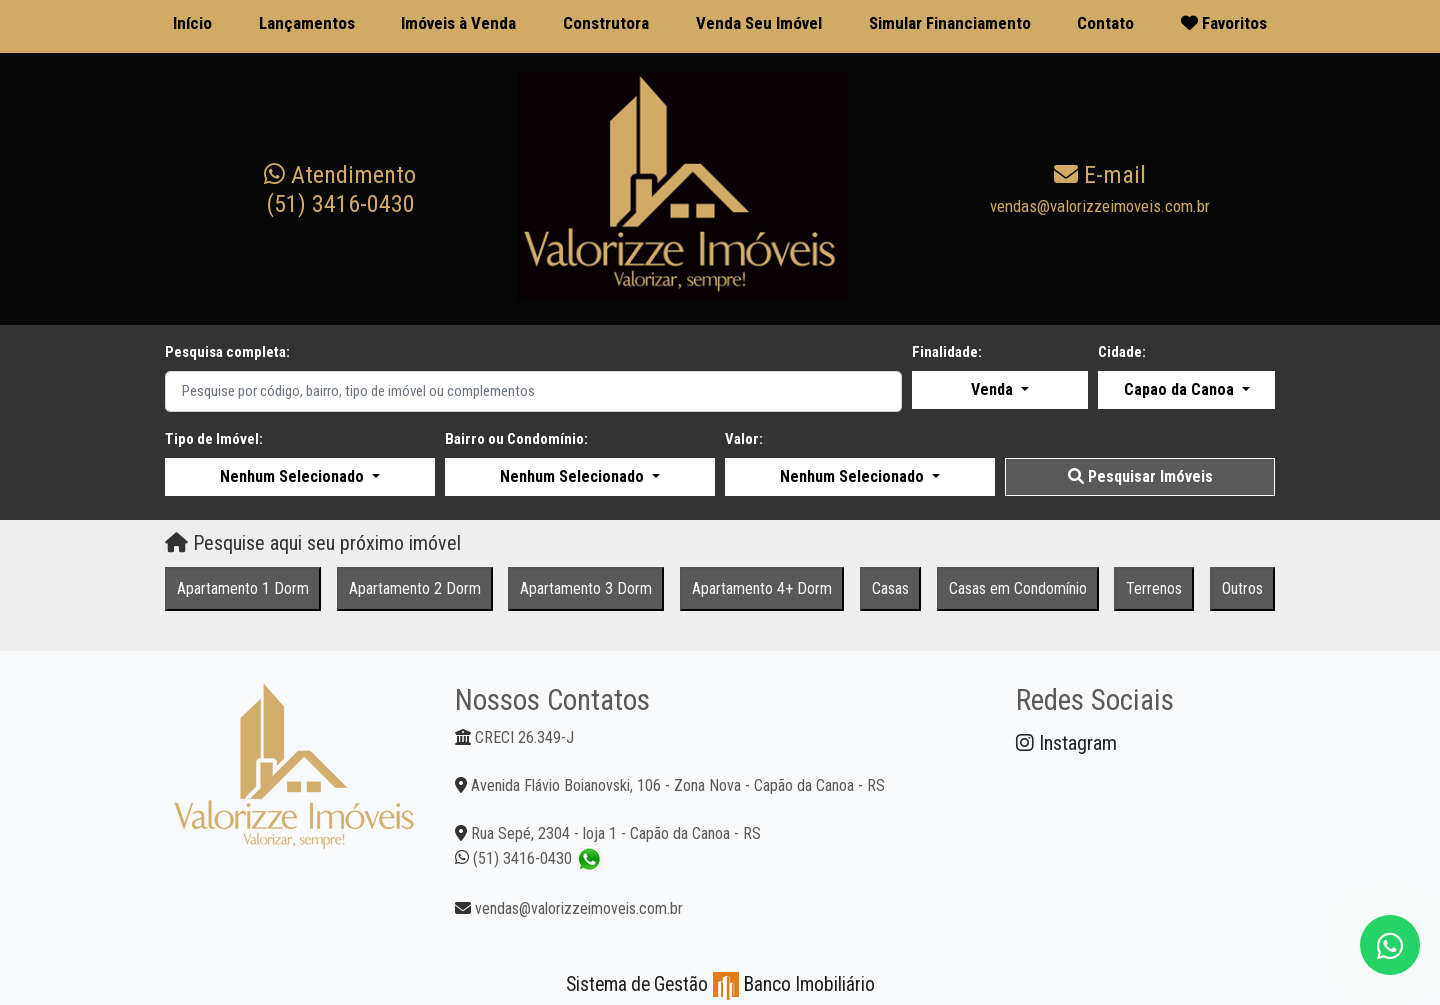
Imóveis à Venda (458, 23)
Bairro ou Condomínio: (516, 439)
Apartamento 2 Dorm (415, 588)
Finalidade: (947, 352)
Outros (1242, 588)
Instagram (1066, 743)
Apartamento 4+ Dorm (762, 588)
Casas (890, 588)
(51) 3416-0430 (340, 189)
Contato (1105, 23)
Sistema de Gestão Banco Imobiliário (720, 984)
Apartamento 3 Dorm (586, 588)
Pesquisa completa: (227, 352)
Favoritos (1224, 23)
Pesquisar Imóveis (1140, 476)
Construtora (606, 23)
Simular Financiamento (950, 23)
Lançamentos (307, 23)
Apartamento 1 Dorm (243, 588)
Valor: (744, 439)
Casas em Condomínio (1018, 588)
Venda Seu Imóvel (759, 23)
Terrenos (1154, 588)
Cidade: (1122, 352)
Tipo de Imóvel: (214, 439)
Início (192, 23)
